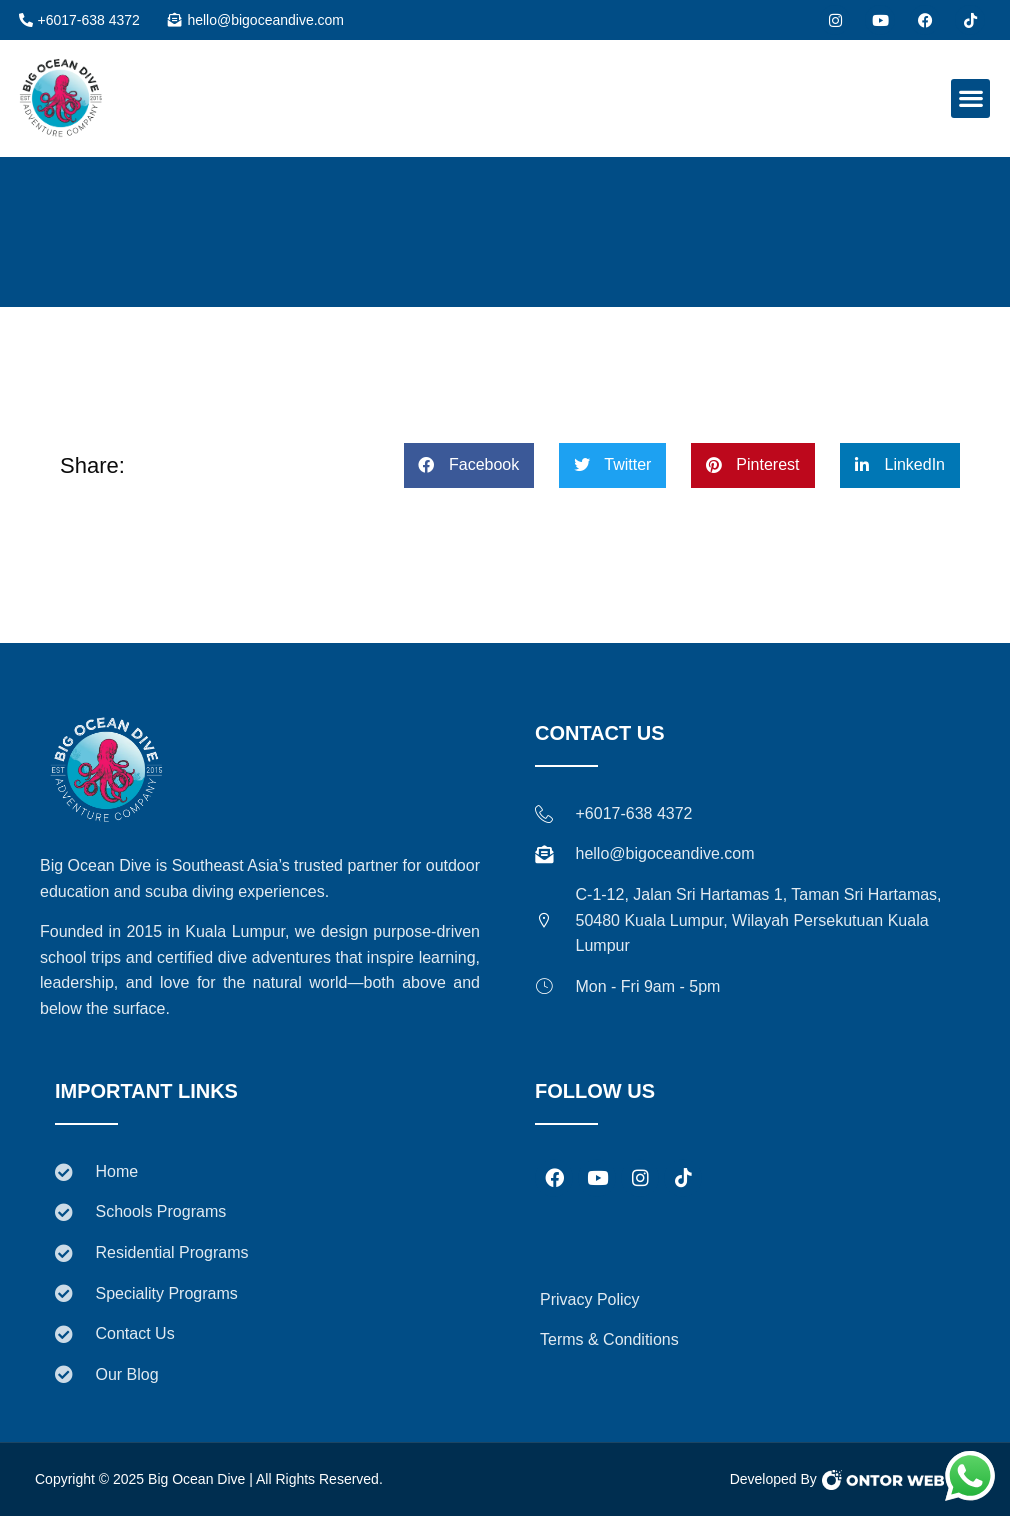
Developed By (773, 1479)
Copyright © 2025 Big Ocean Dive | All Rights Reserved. (209, 1479)
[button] (970, 98)
